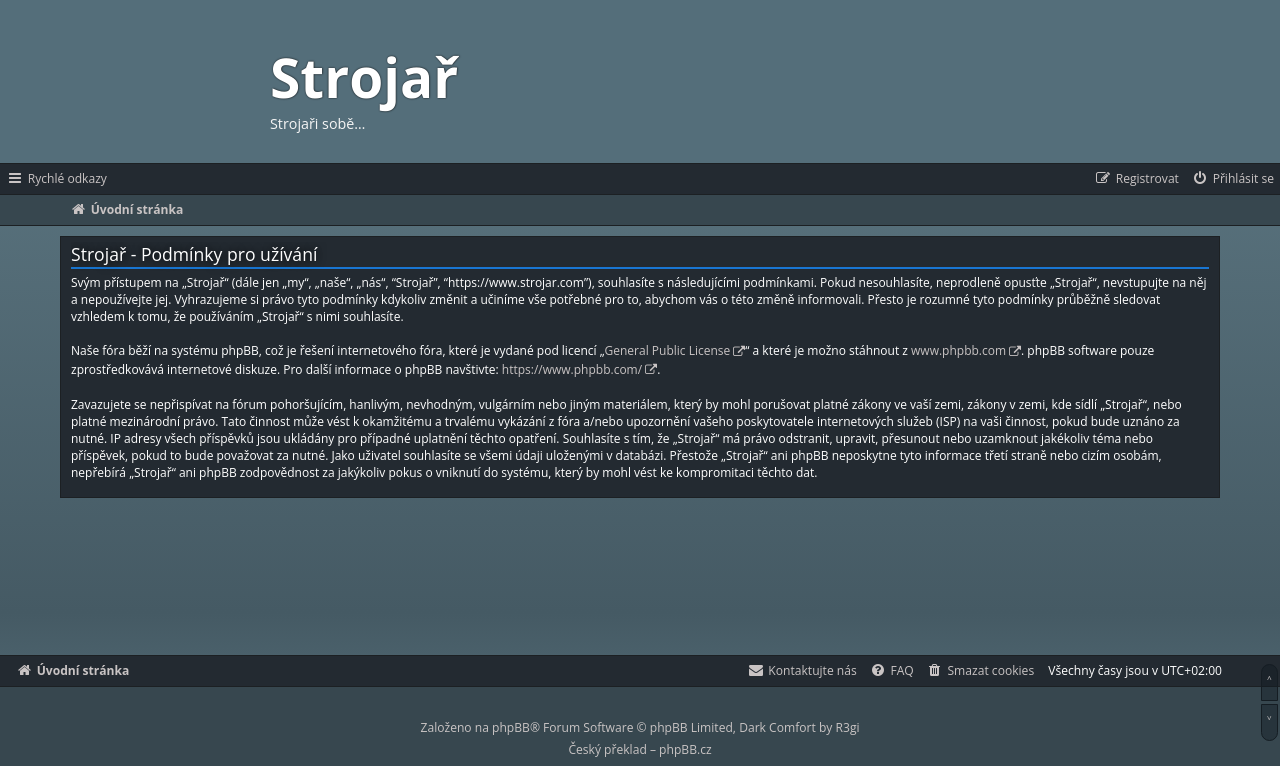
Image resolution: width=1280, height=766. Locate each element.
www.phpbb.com (958, 350)
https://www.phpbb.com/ (572, 369)
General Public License (668, 350)
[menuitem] (1232, 179)
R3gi (848, 727)
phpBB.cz (685, 749)
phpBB (511, 727)
